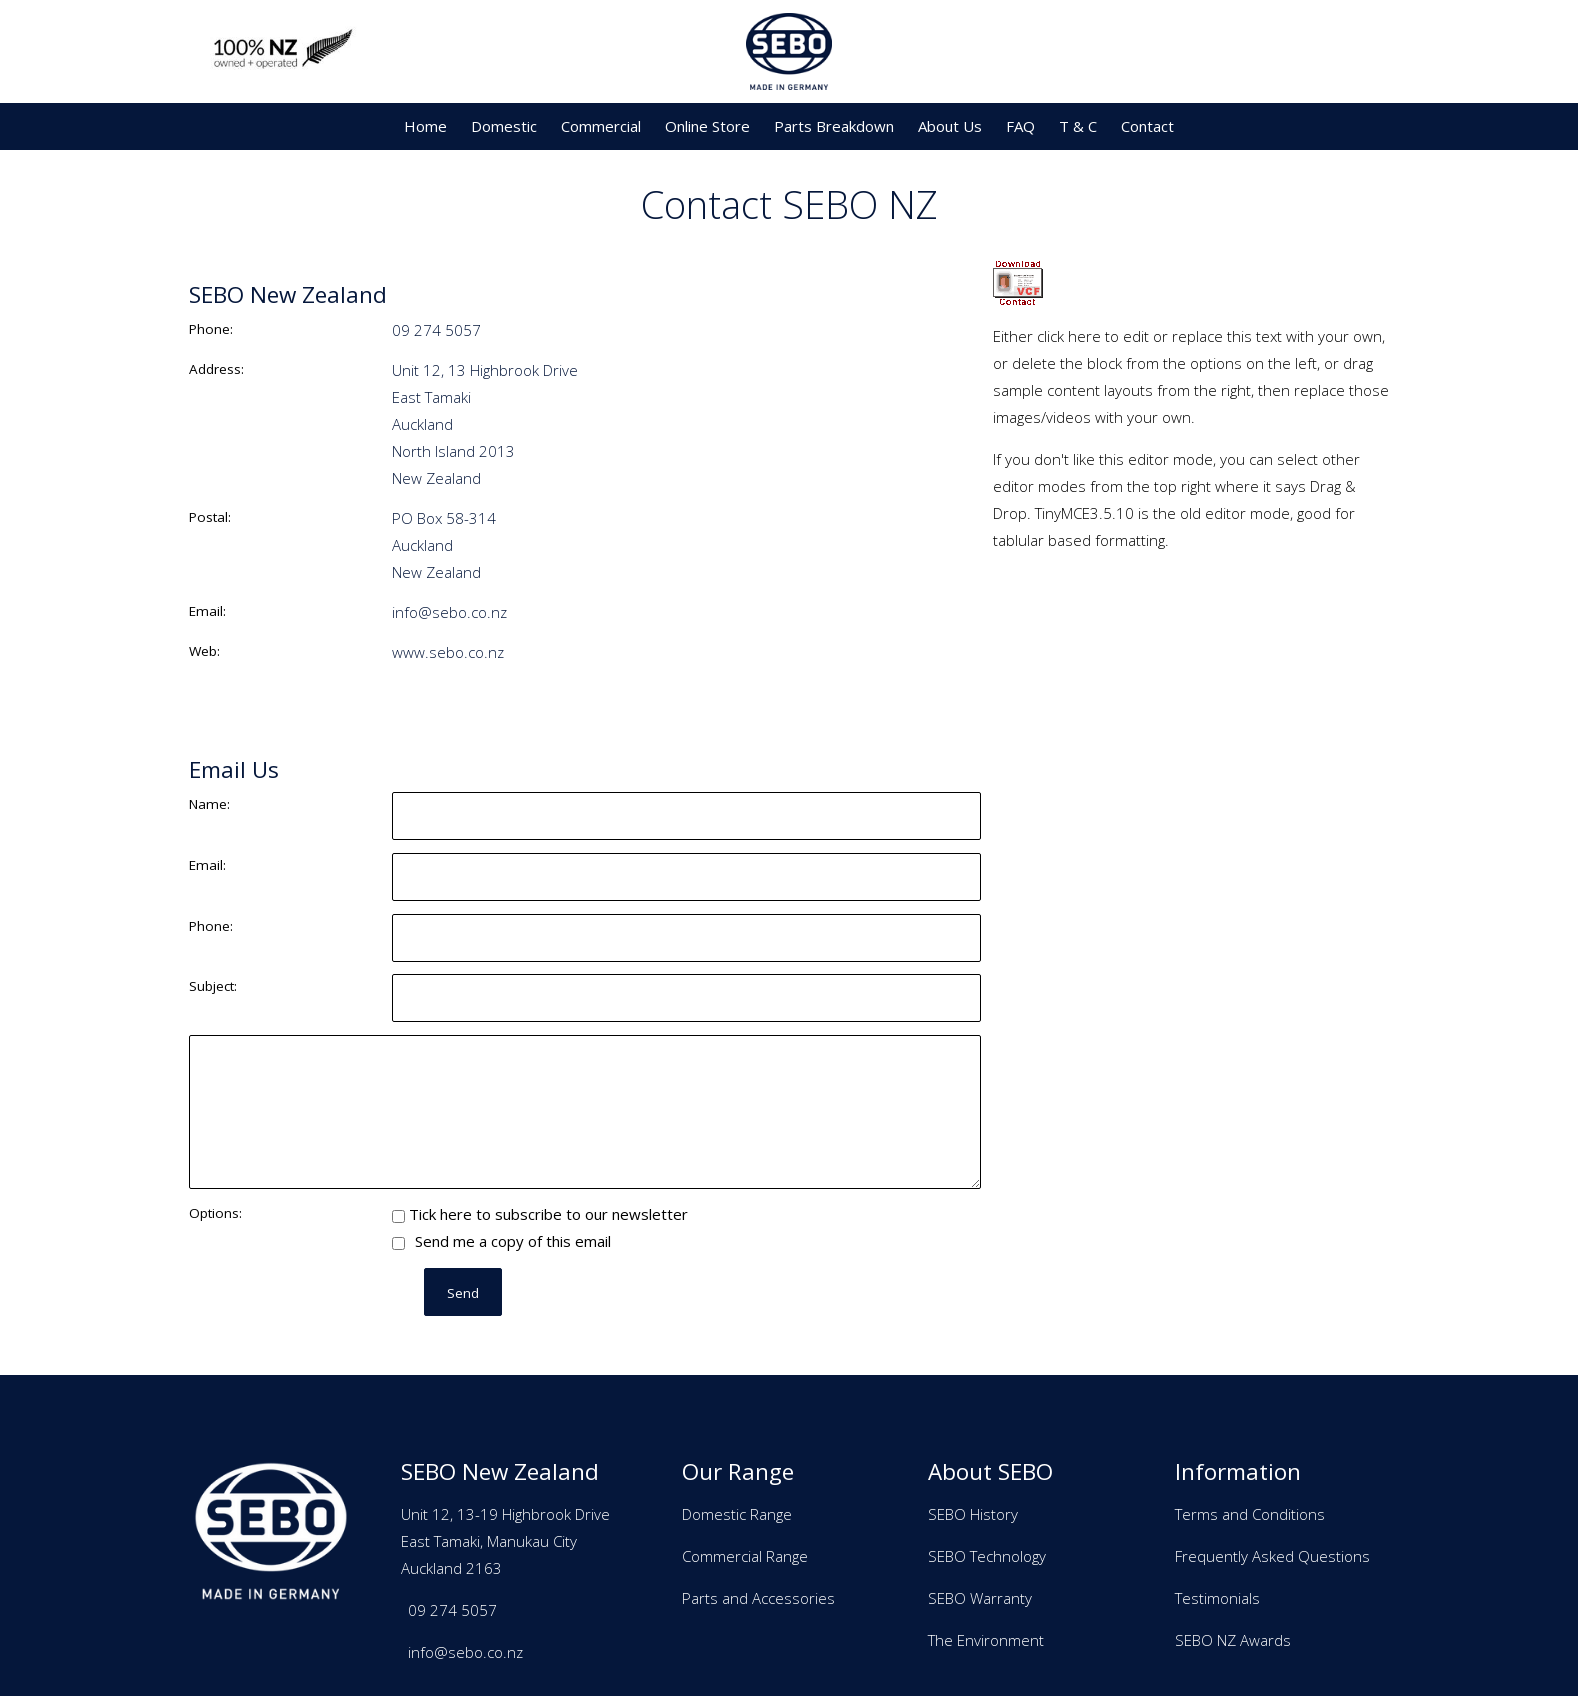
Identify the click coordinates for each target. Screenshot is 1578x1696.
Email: (207, 611)
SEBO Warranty (980, 1598)
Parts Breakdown (834, 126)
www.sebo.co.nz (448, 652)
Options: (215, 1213)
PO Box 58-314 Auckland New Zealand (444, 545)
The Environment (986, 1640)
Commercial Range (745, 1556)
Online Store (707, 126)
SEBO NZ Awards (1233, 1640)
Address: (216, 369)
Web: (204, 651)
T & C (1078, 126)
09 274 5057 (436, 330)
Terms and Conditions (1250, 1514)
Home (425, 126)
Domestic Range (737, 1514)
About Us (950, 126)
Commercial (601, 126)
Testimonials (1217, 1598)
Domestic (504, 126)
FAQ (1020, 126)
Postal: (210, 517)
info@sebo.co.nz (449, 612)
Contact (1147, 126)
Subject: (213, 986)
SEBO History (973, 1514)
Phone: (211, 329)
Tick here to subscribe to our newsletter (540, 1214)
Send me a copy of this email (501, 1241)
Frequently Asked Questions (1272, 1556)
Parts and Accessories (758, 1598)
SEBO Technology (987, 1556)
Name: (209, 804)
